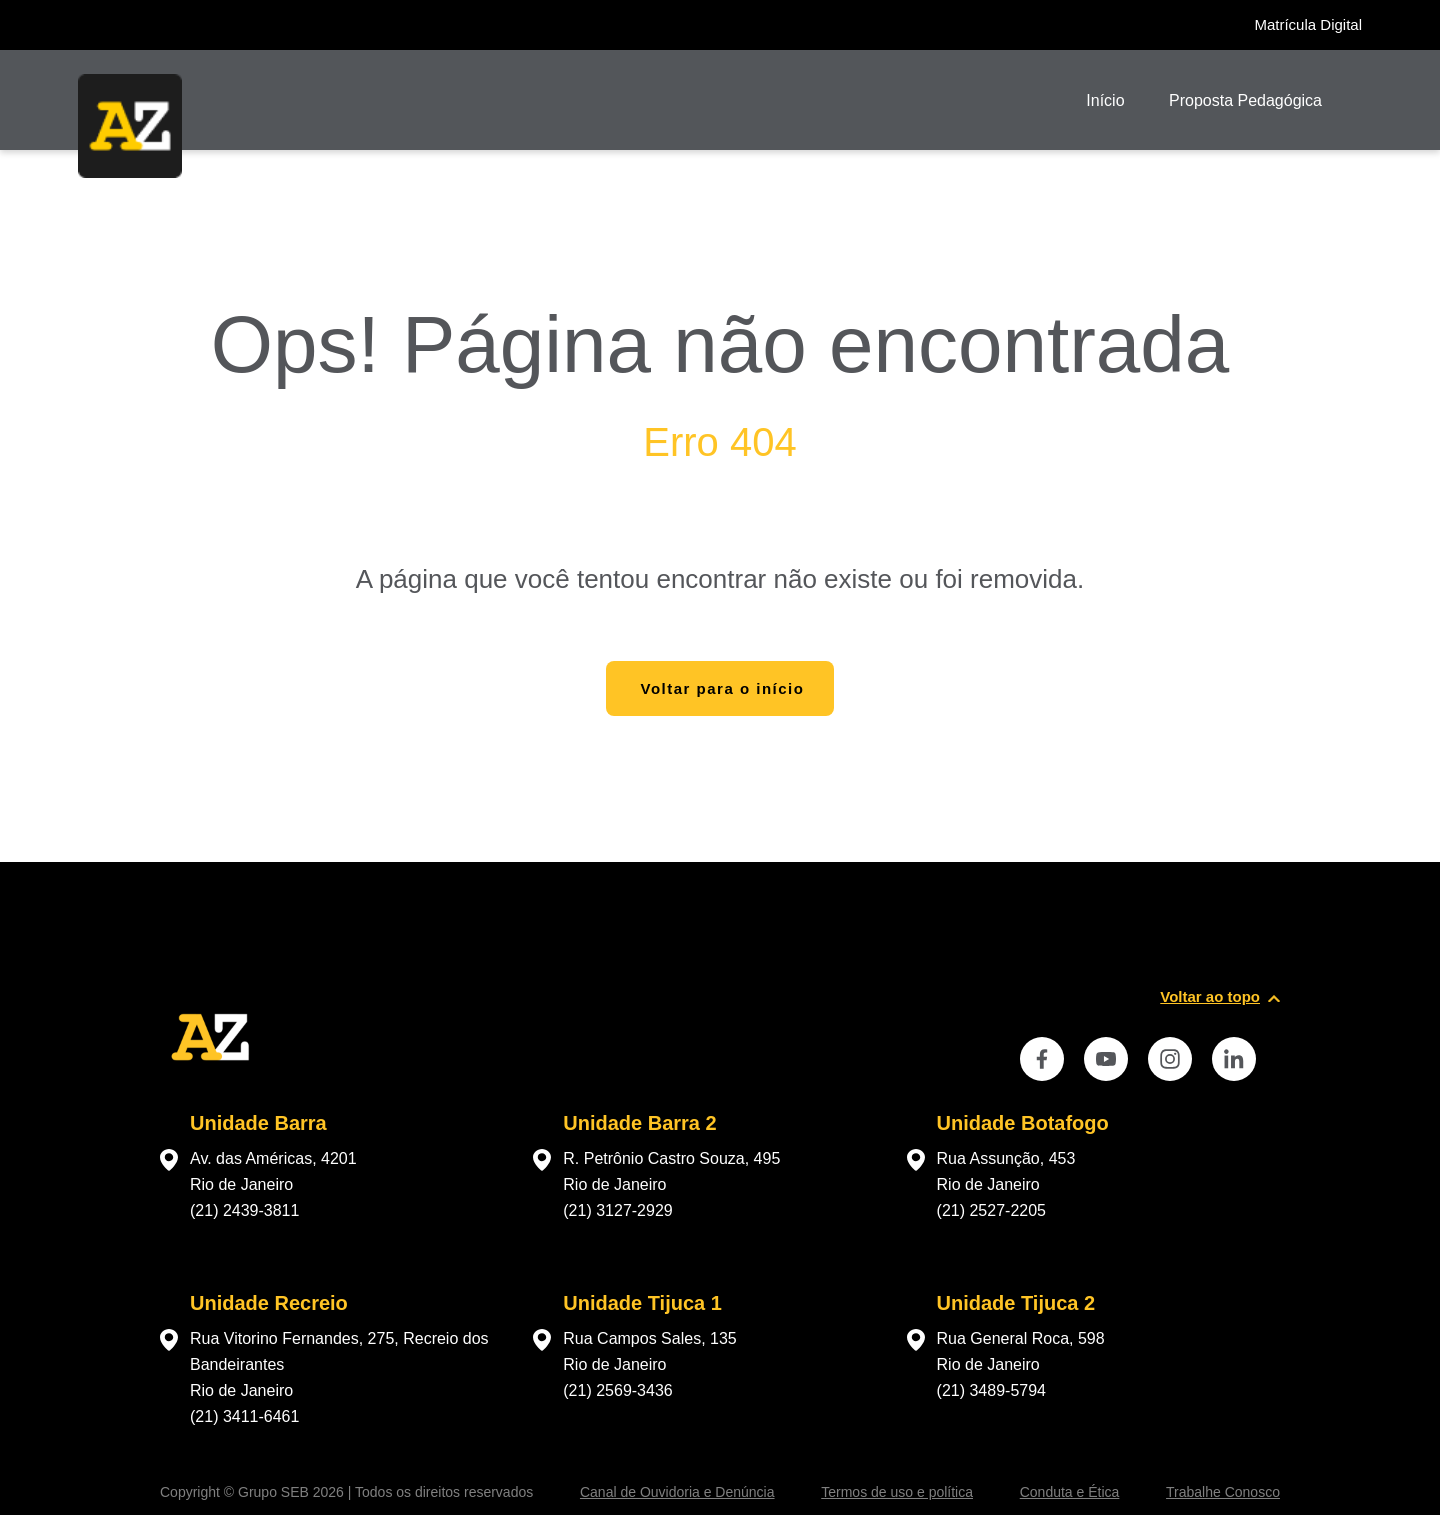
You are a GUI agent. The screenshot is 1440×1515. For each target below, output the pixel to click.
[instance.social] (1042, 1059)
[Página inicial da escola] (210, 1081)
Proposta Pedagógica (1245, 100)
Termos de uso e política (897, 1492)
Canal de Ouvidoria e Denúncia (677, 1492)
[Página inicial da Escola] (130, 126)
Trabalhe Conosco (1223, 1492)
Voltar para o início (723, 688)
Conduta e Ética (1070, 1492)
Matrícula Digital (1308, 24)
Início (1105, 100)
